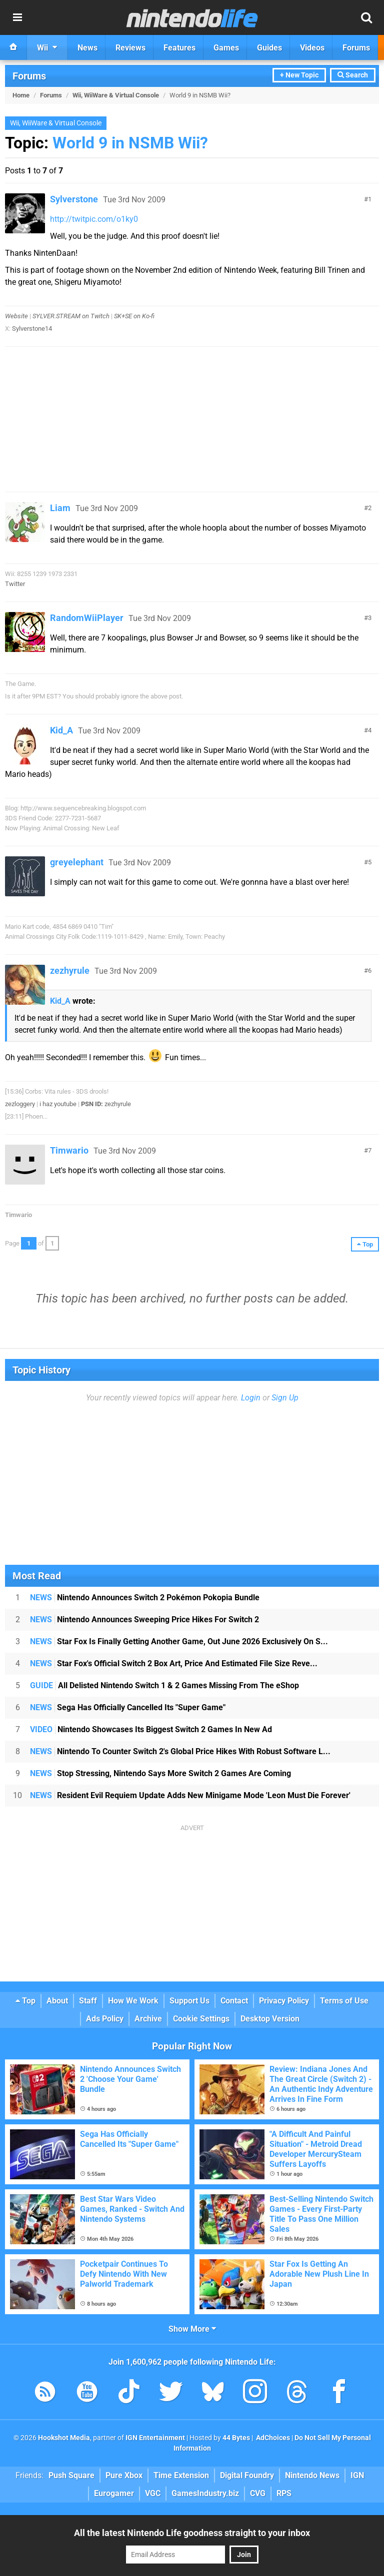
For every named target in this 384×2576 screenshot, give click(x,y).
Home (21, 95)
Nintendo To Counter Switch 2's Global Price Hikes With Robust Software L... (180, 1751)
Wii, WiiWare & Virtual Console (115, 95)
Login (250, 1397)
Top (26, 2000)
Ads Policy (105, 2018)
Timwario (69, 1150)
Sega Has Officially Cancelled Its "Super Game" (128, 1707)
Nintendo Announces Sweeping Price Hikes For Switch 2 (144, 1619)
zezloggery (20, 1104)
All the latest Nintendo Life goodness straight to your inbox (192, 2533)
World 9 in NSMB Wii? (130, 142)
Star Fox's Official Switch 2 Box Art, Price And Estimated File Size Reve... (174, 1663)
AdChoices (272, 2438)
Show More (192, 2329)
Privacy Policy (284, 2000)
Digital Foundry (247, 2475)
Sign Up (285, 1397)
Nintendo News (312, 2475)
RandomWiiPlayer (87, 618)
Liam (60, 508)
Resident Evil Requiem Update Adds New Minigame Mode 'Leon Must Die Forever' (190, 1795)
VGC (152, 2493)
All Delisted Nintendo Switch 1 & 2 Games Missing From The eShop (164, 1685)
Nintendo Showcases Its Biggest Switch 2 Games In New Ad (151, 1729)
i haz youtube (58, 1104)
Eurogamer (114, 2493)
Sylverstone (74, 199)
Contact (234, 2000)
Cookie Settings (201, 2018)
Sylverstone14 (32, 328)
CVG (258, 2493)
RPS (284, 2493)
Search (353, 75)
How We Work (133, 2000)
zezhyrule (70, 970)
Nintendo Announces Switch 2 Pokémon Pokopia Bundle (145, 1597)
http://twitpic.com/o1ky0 (94, 219)
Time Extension (181, 2475)
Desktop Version (270, 2018)
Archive (148, 2018)
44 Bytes (236, 2438)
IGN (357, 2475)
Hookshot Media (64, 2438)
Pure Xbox (124, 2475)
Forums (29, 76)
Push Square (71, 2475)
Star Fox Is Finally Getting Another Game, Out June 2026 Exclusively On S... (179, 1641)
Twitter (15, 584)
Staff (88, 2000)
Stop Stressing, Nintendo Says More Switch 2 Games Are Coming (160, 1773)
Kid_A (61, 730)
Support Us (190, 2000)
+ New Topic (299, 75)
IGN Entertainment (155, 2438)
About (57, 2000)
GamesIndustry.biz (205, 2493)
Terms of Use (344, 2000)
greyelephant (77, 862)
